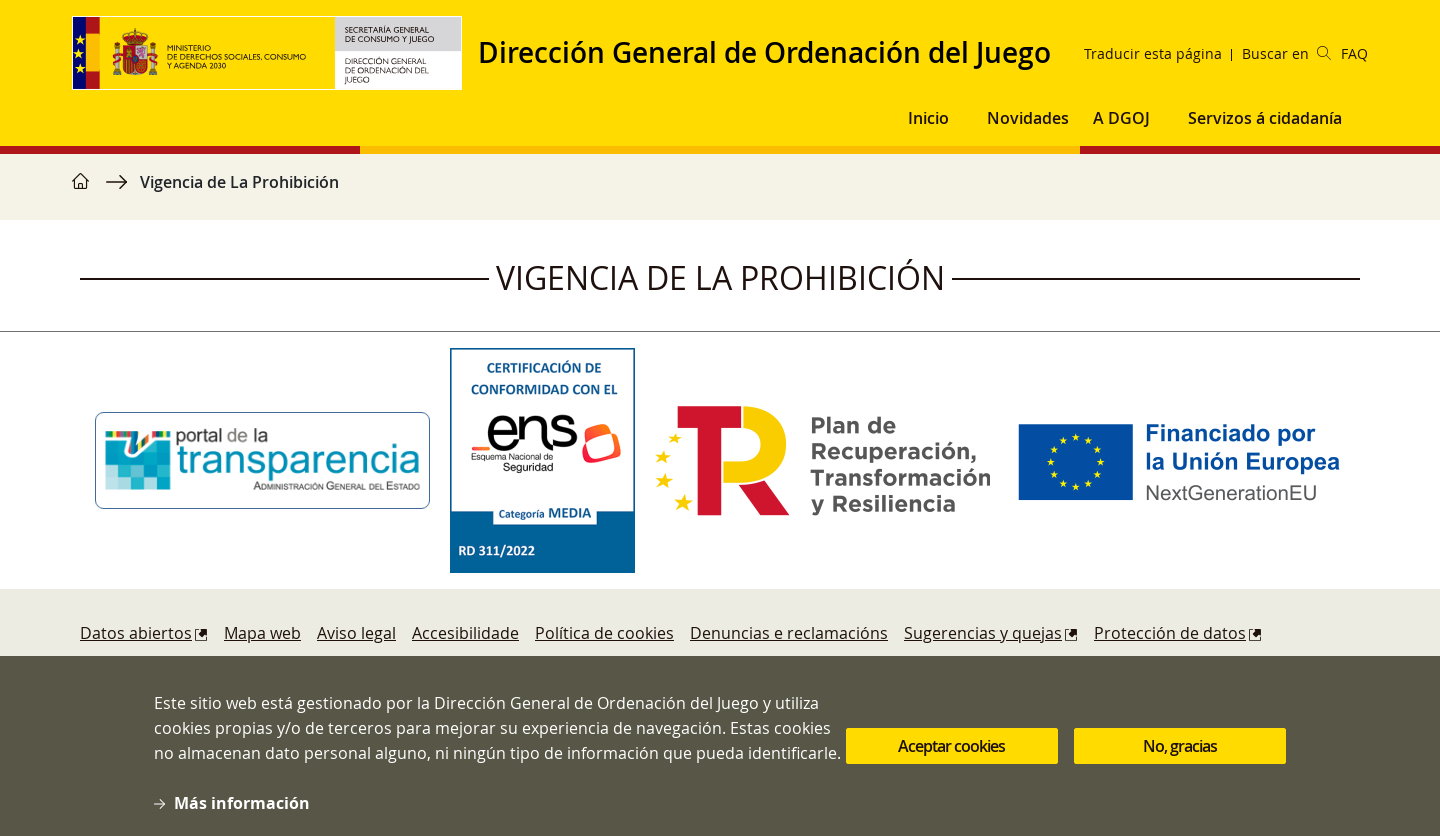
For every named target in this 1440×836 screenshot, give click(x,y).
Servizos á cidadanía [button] (1265, 118)
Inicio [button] (928, 118)
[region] (720, 192)
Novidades (1028, 118)
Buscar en (1286, 53)
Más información (242, 814)
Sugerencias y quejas (983, 633)
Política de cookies (604, 633)
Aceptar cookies (951, 757)
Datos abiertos (136, 633)
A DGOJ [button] (1121, 118)
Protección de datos (1170, 633)
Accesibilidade (465, 633)
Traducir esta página (1153, 53)
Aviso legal (356, 633)
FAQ (1354, 53)
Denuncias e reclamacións (789, 633)
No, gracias (1180, 757)
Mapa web (262, 633)
